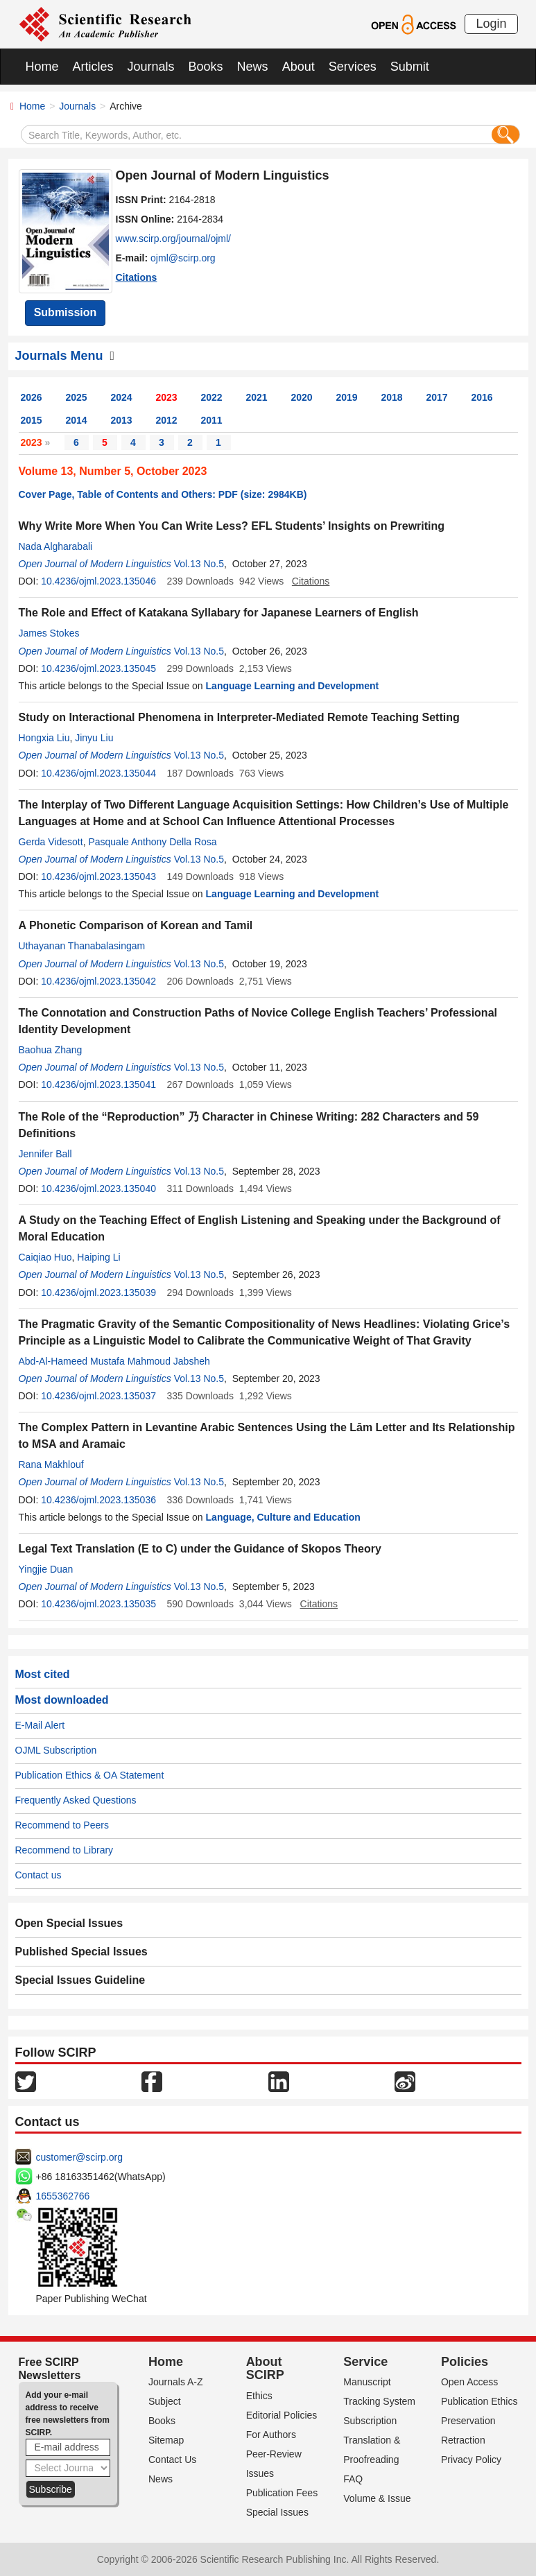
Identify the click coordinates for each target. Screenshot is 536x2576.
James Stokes (49, 633)
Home (42, 67)
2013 (121, 420)
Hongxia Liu (44, 737)
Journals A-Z (175, 2381)
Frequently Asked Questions (76, 1800)
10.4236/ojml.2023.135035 (98, 1603)
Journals (151, 67)
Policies (464, 2362)
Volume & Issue (376, 2498)
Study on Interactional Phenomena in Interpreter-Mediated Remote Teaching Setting (239, 717)
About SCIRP (265, 2369)
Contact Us (172, 2459)
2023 (167, 397)
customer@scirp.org (79, 2157)
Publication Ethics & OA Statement (89, 1775)
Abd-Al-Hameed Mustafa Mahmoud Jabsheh (114, 1361)
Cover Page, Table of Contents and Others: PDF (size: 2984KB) (163, 494)
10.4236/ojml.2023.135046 (98, 581)
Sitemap (166, 2440)
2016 (482, 397)
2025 (76, 397)
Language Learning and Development (292, 685)
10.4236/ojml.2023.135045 (98, 668)
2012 (167, 420)
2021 (257, 397)
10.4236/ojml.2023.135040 (98, 1188)
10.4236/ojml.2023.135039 (98, 1292)
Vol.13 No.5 (199, 563)
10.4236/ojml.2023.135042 (98, 981)
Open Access (470, 2381)
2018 (392, 397)
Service (365, 2362)
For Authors (271, 2434)
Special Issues (277, 2512)
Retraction (463, 2440)
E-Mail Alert (40, 1725)
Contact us (38, 1875)
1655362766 (63, 2196)
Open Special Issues (69, 1923)
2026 (31, 397)
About (298, 67)
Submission (65, 312)
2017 (437, 397)
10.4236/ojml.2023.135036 (98, 1499)
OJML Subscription (56, 1750)
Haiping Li (98, 1257)
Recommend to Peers (62, 1825)
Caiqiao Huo (45, 1257)
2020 (302, 397)
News (252, 67)
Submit (409, 67)
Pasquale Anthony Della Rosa (152, 841)
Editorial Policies (282, 2415)
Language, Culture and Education (283, 1517)
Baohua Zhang (51, 1049)
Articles (93, 67)
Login (491, 24)
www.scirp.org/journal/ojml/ (174, 238)
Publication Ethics (479, 2401)
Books (206, 67)
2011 (212, 420)
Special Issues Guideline (80, 1980)
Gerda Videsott (51, 841)
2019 (347, 397)
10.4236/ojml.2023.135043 (98, 876)
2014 (76, 420)
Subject (164, 2401)
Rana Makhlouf (51, 1464)
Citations (136, 277)
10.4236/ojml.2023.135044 (98, 773)
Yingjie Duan (46, 1569)
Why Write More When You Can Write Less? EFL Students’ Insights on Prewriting (232, 526)
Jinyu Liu (94, 737)
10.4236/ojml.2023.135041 (98, 1084)
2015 (31, 420)
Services (353, 67)
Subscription (370, 2420)
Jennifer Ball (45, 1153)
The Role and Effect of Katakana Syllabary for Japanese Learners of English (219, 613)
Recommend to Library (64, 1850)
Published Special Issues (81, 1951)
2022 (212, 397)
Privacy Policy (471, 2459)
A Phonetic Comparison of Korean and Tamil (136, 925)
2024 (121, 397)
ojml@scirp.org (183, 257)
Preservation (468, 2420)
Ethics (259, 2395)
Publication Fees (282, 2492)
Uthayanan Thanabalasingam (82, 945)
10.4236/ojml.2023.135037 (98, 1395)
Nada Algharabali (56, 546)
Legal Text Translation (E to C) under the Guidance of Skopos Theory (200, 1549)
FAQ (353, 2478)
